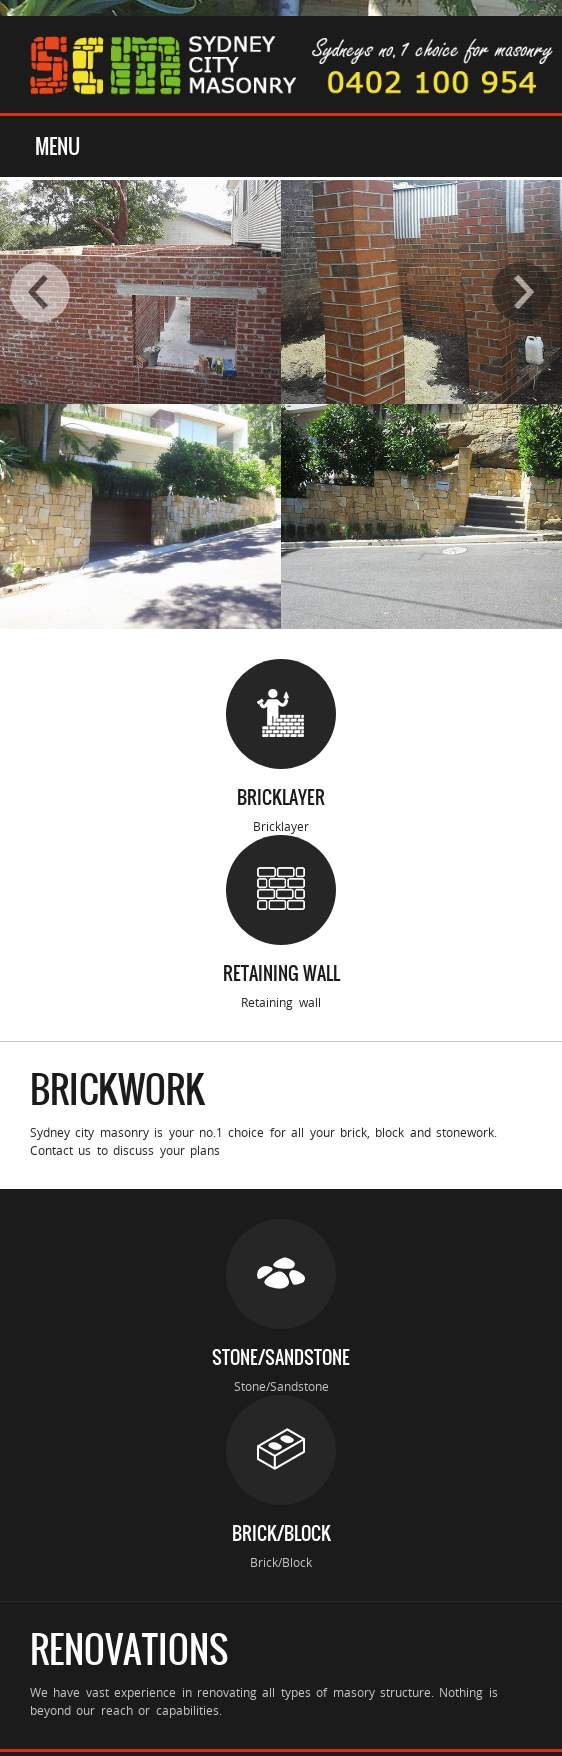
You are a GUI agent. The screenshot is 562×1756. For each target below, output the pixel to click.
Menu (57, 146)
